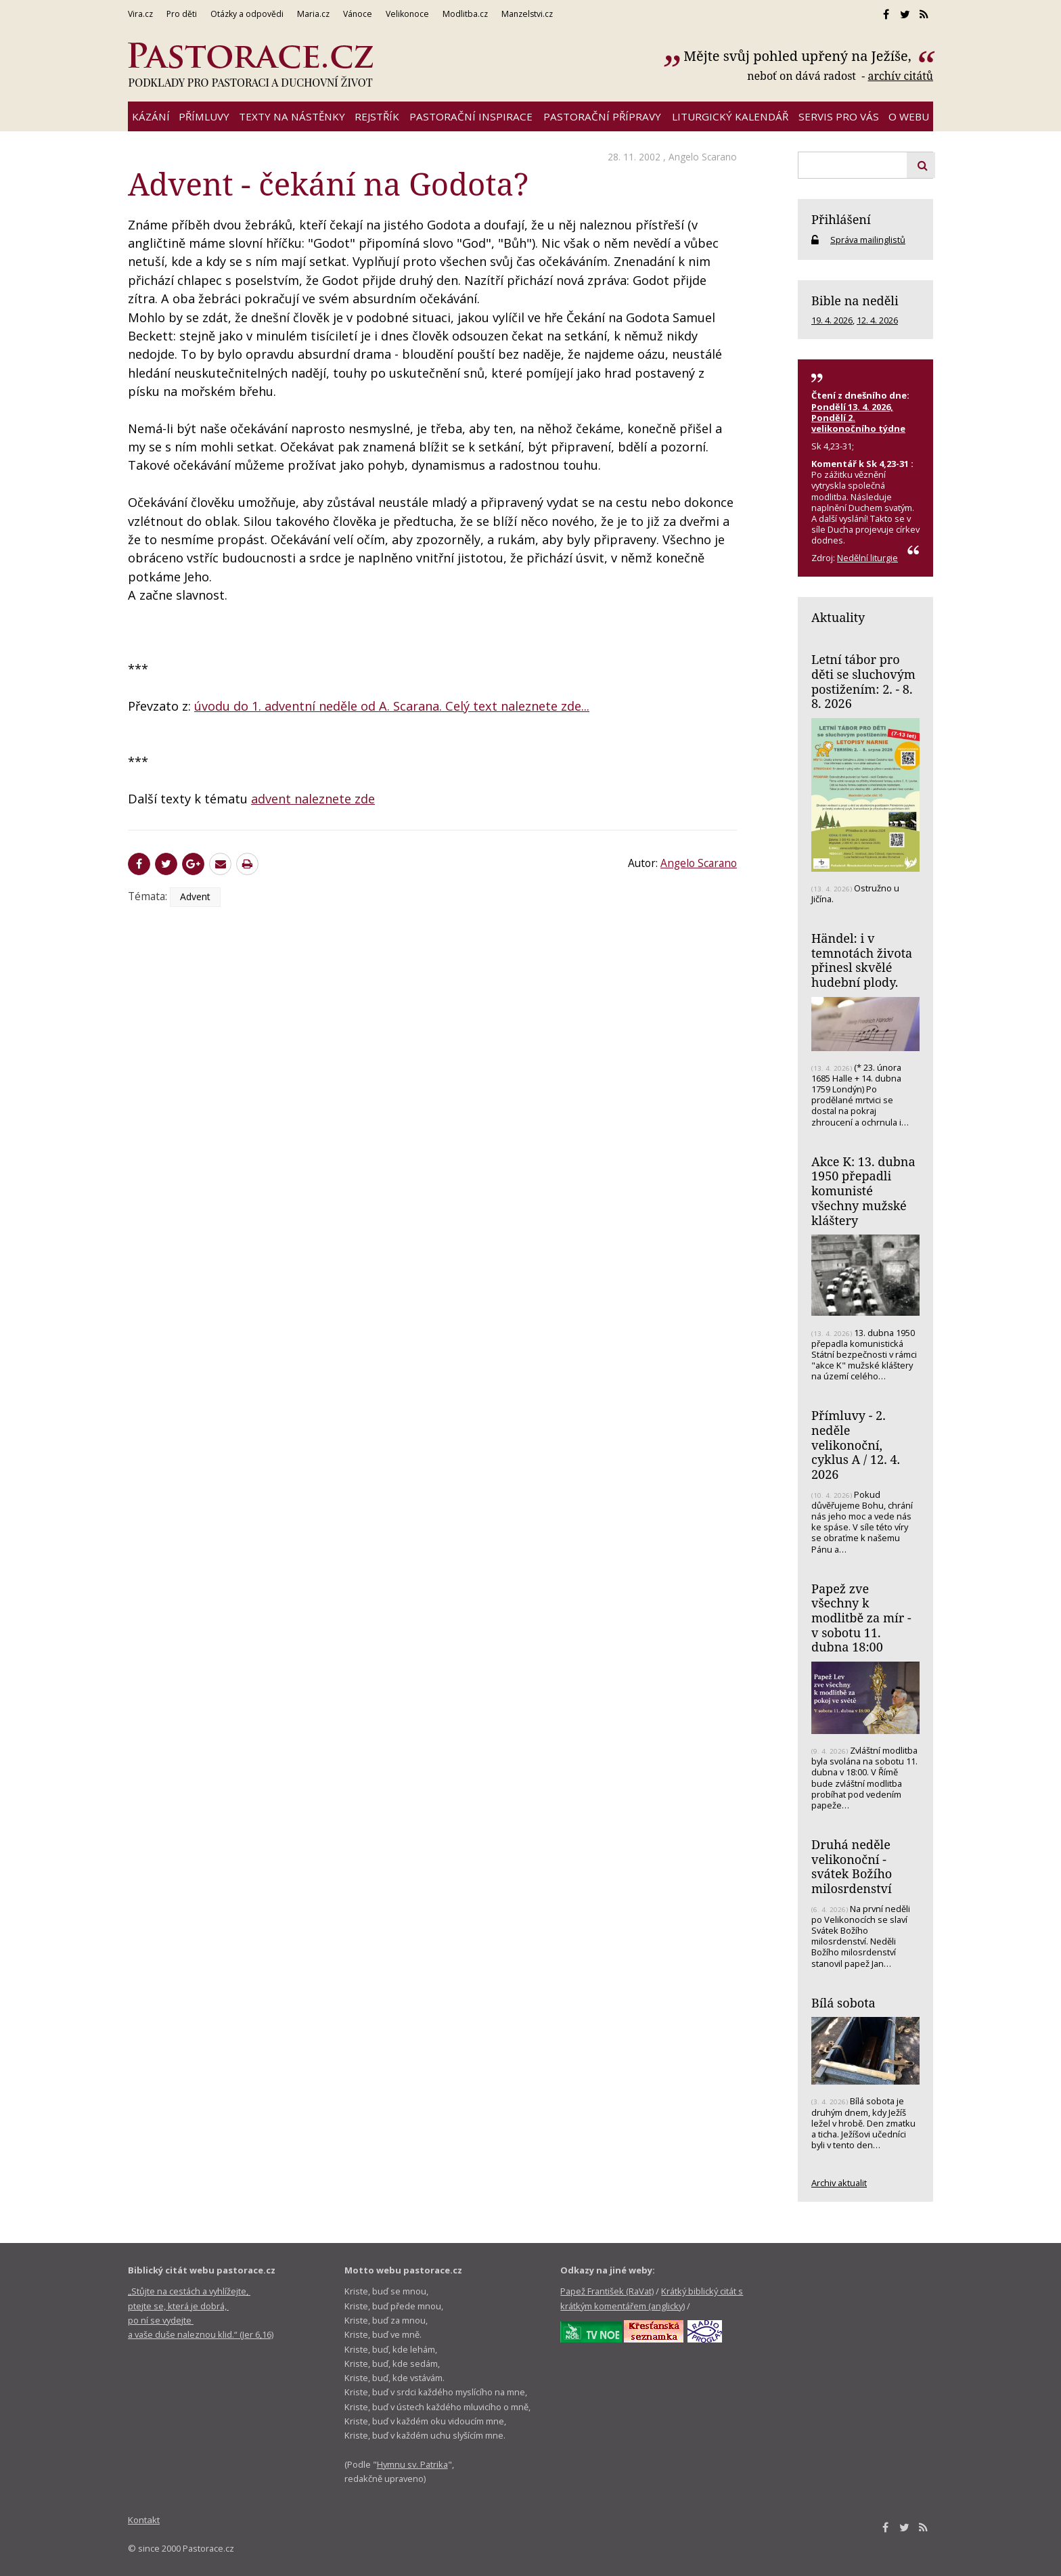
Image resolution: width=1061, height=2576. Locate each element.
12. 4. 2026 (877, 320)
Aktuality (838, 617)
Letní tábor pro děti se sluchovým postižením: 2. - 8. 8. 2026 (863, 681)
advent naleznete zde (313, 799)
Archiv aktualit (839, 2183)
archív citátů (900, 75)
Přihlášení (841, 219)
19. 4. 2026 (832, 320)
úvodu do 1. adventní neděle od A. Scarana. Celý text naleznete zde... (391, 706)
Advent (195, 896)
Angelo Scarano (703, 156)
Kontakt (144, 2520)
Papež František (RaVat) (607, 2291)
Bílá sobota (843, 2003)
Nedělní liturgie (867, 558)
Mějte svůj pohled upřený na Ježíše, (799, 56)
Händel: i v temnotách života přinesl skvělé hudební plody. (861, 960)
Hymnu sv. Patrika (412, 2464)
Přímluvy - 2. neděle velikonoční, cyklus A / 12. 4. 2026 (855, 1444)
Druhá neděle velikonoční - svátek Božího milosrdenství (851, 1866)
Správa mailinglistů (867, 240)
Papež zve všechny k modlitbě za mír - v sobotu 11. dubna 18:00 (861, 1618)
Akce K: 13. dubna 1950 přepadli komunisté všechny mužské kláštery (863, 1190)
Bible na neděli (855, 300)
